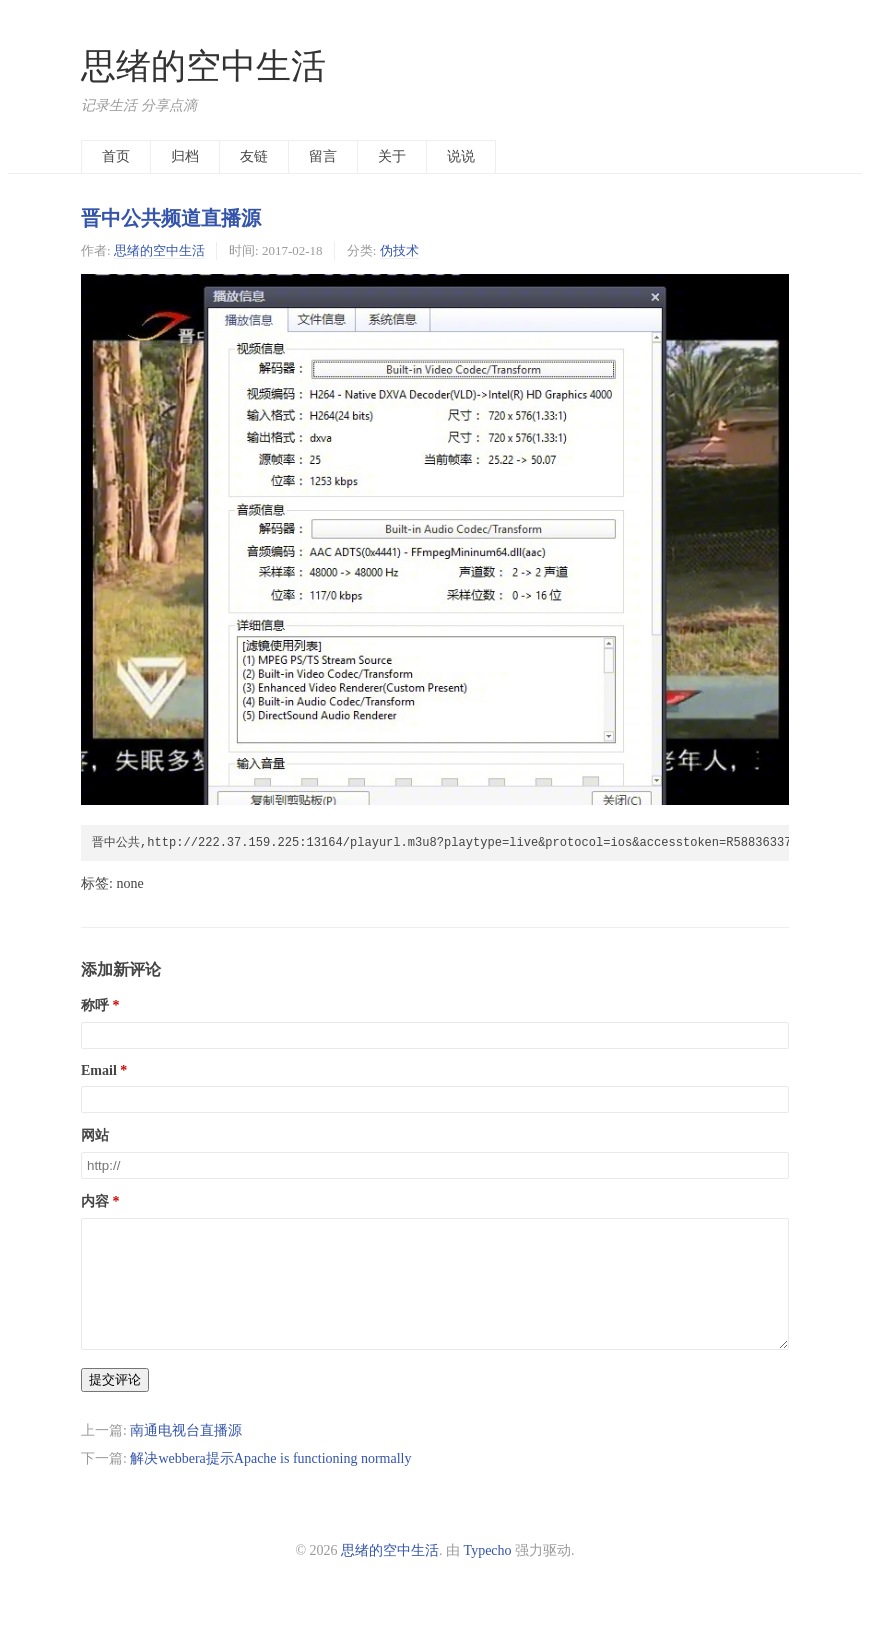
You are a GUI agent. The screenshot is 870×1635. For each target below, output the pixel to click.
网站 (95, 1135)
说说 (461, 156)
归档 (185, 156)
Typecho (488, 1574)
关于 (392, 156)
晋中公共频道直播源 (171, 218)
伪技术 (399, 250)
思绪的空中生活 (203, 66)
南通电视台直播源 (186, 1454)
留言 (323, 156)
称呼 (95, 1005)
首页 (116, 156)
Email (99, 1070)
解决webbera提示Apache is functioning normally (270, 1482)
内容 (95, 1201)
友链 (254, 156)
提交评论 (115, 1403)
